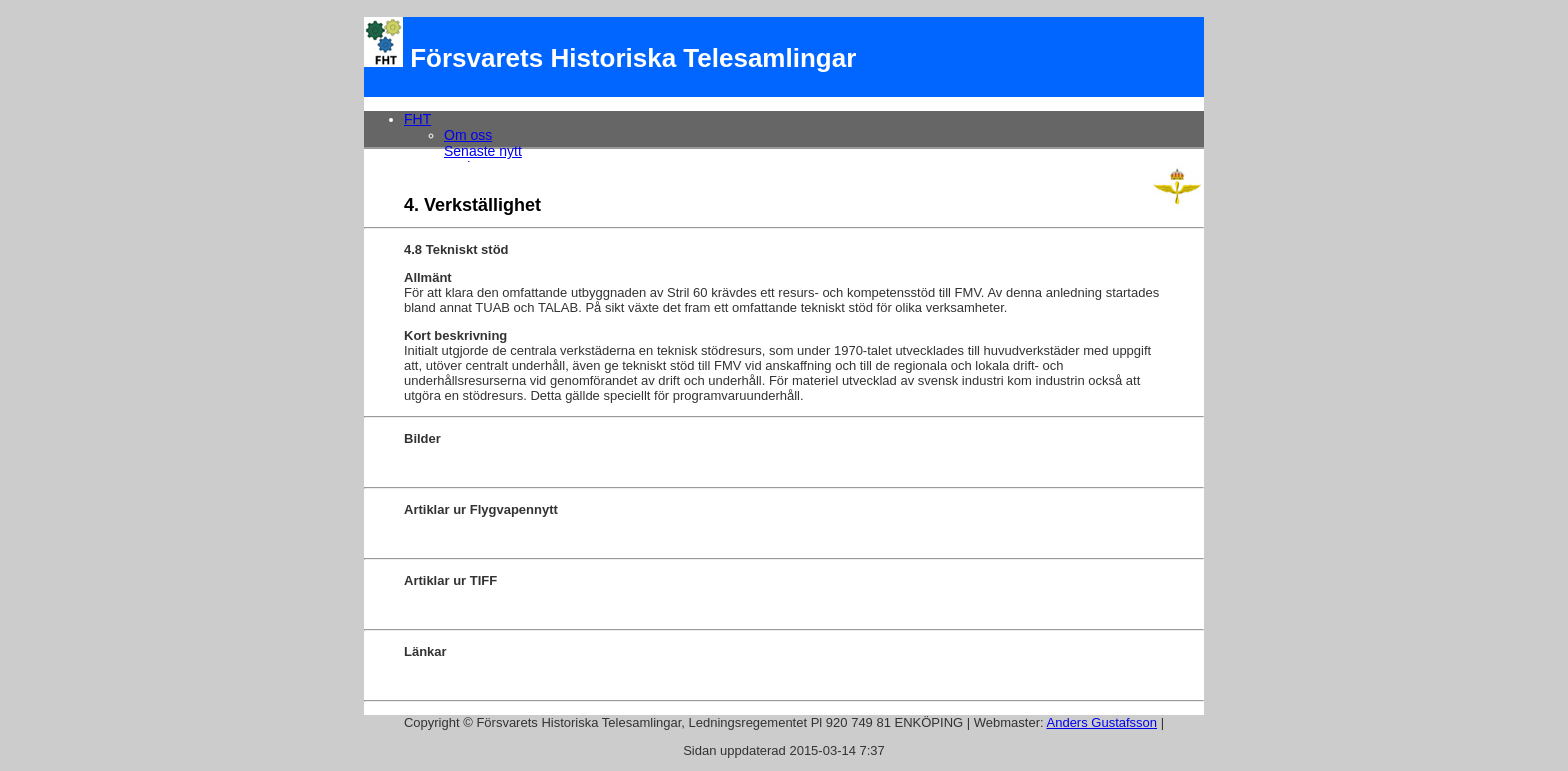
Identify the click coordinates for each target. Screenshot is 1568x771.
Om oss (468, 135)
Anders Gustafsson (1102, 722)
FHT (417, 119)
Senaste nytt (483, 151)
